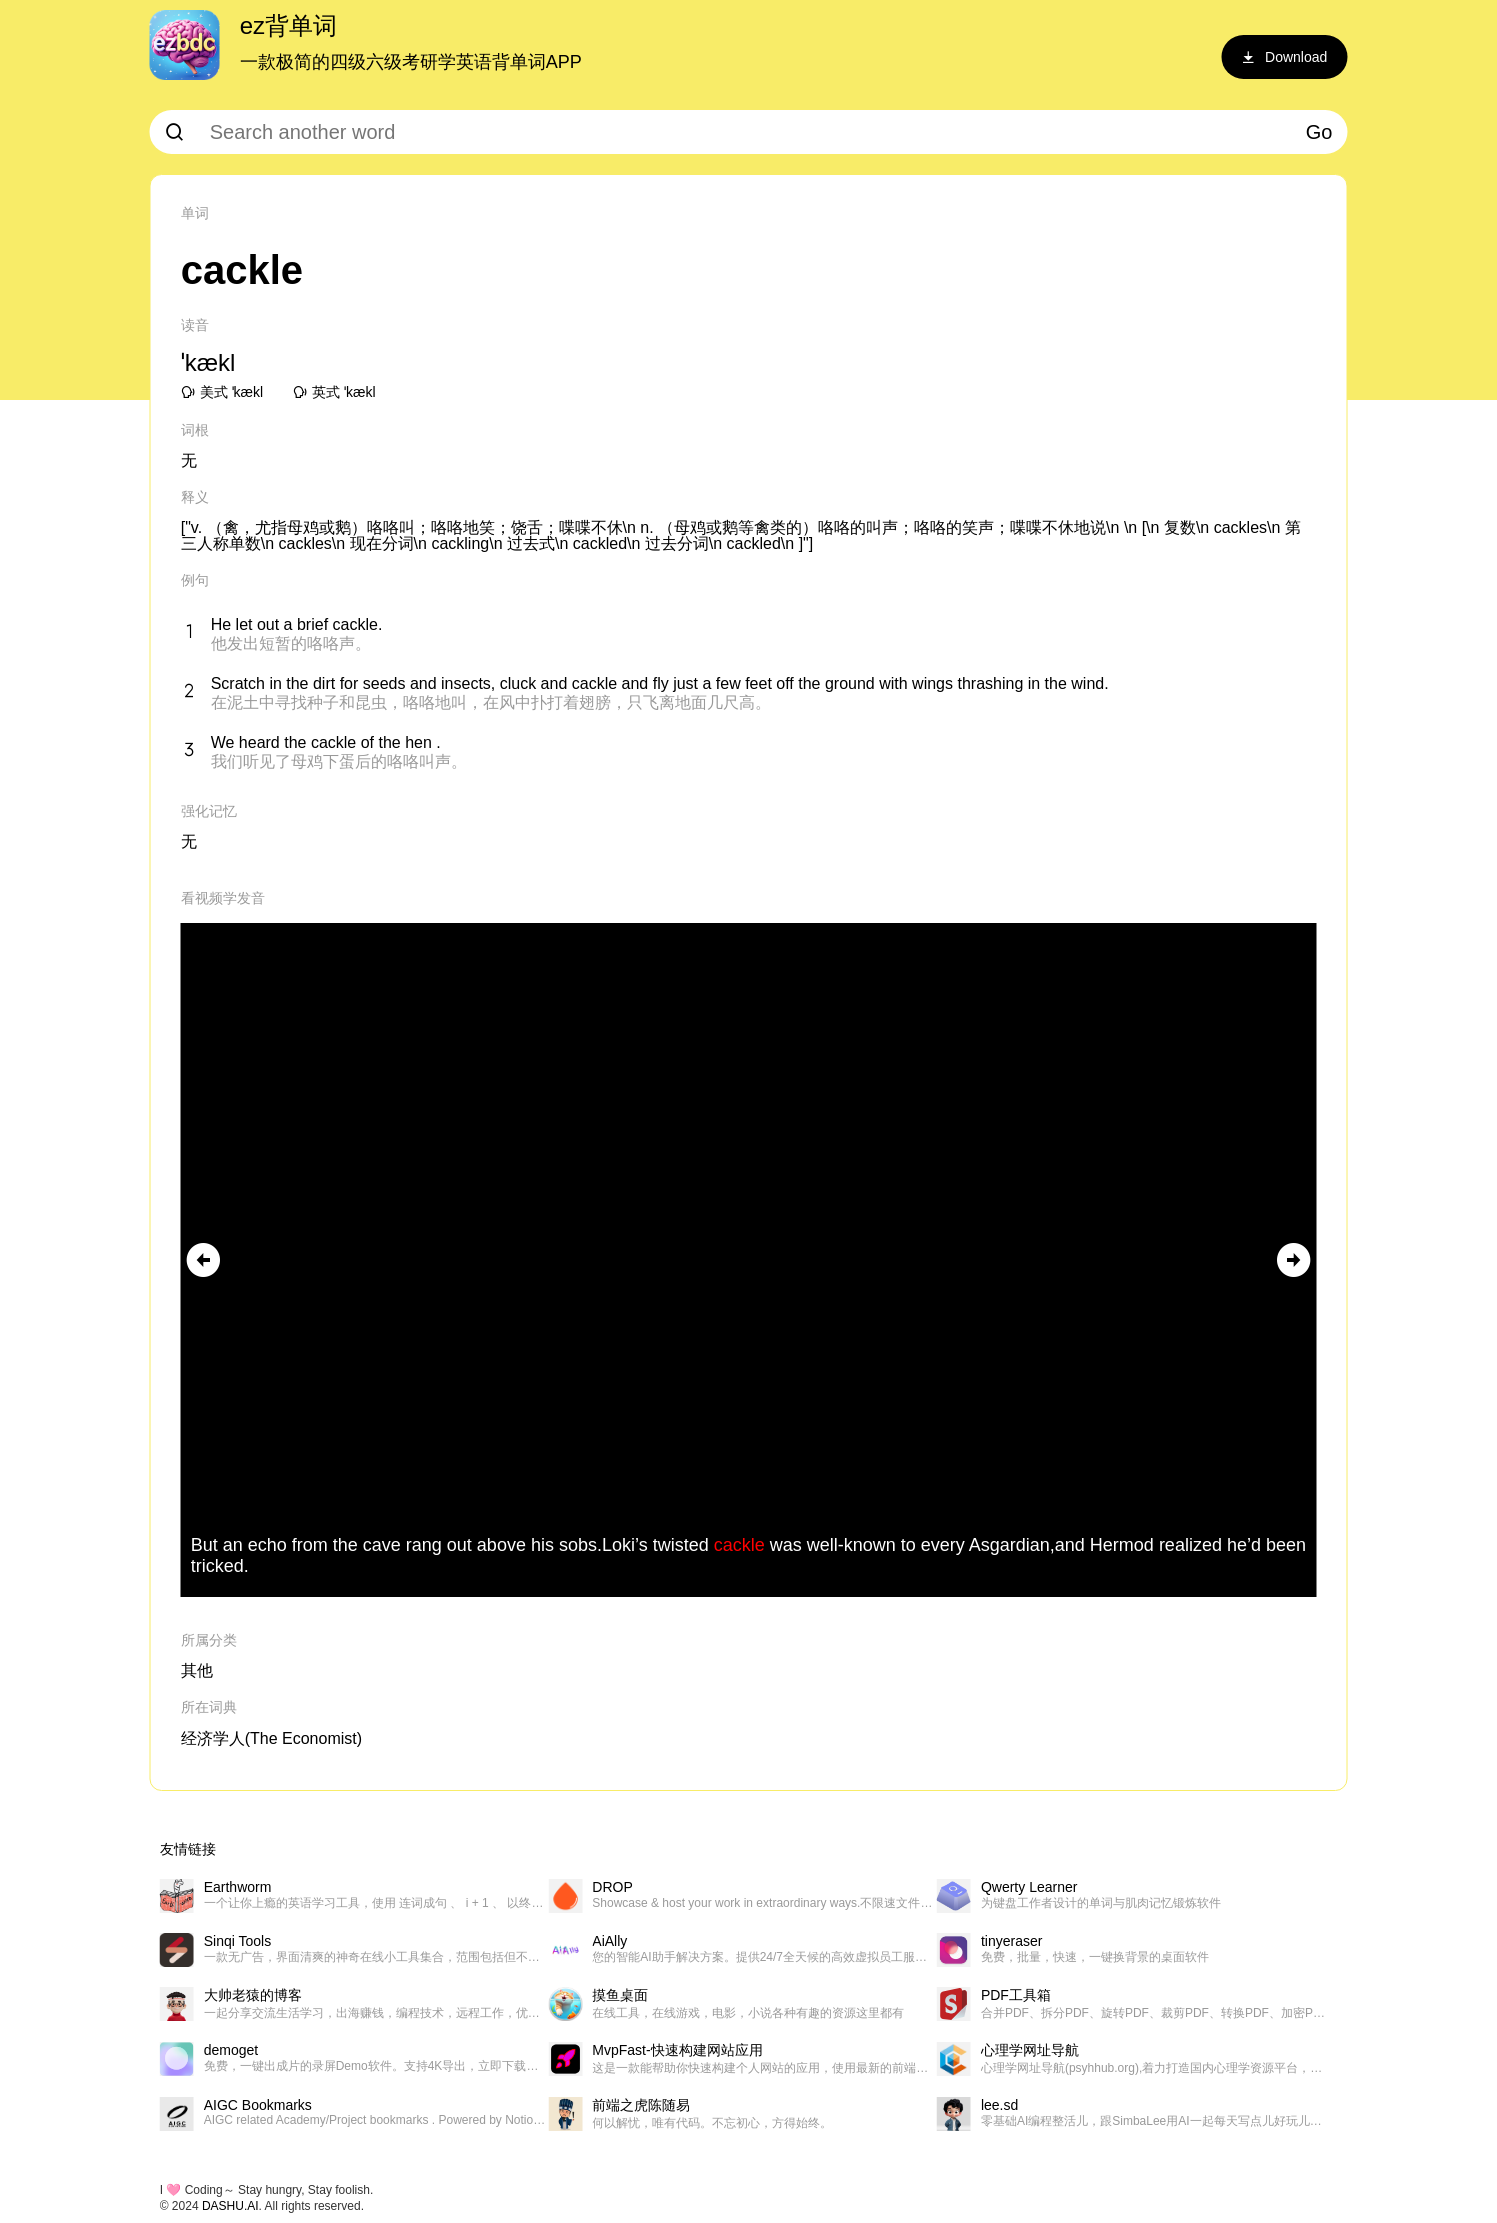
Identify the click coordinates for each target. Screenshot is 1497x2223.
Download (1284, 57)
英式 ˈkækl (334, 392)
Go (1319, 132)
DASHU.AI (230, 2206)
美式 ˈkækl (222, 392)
